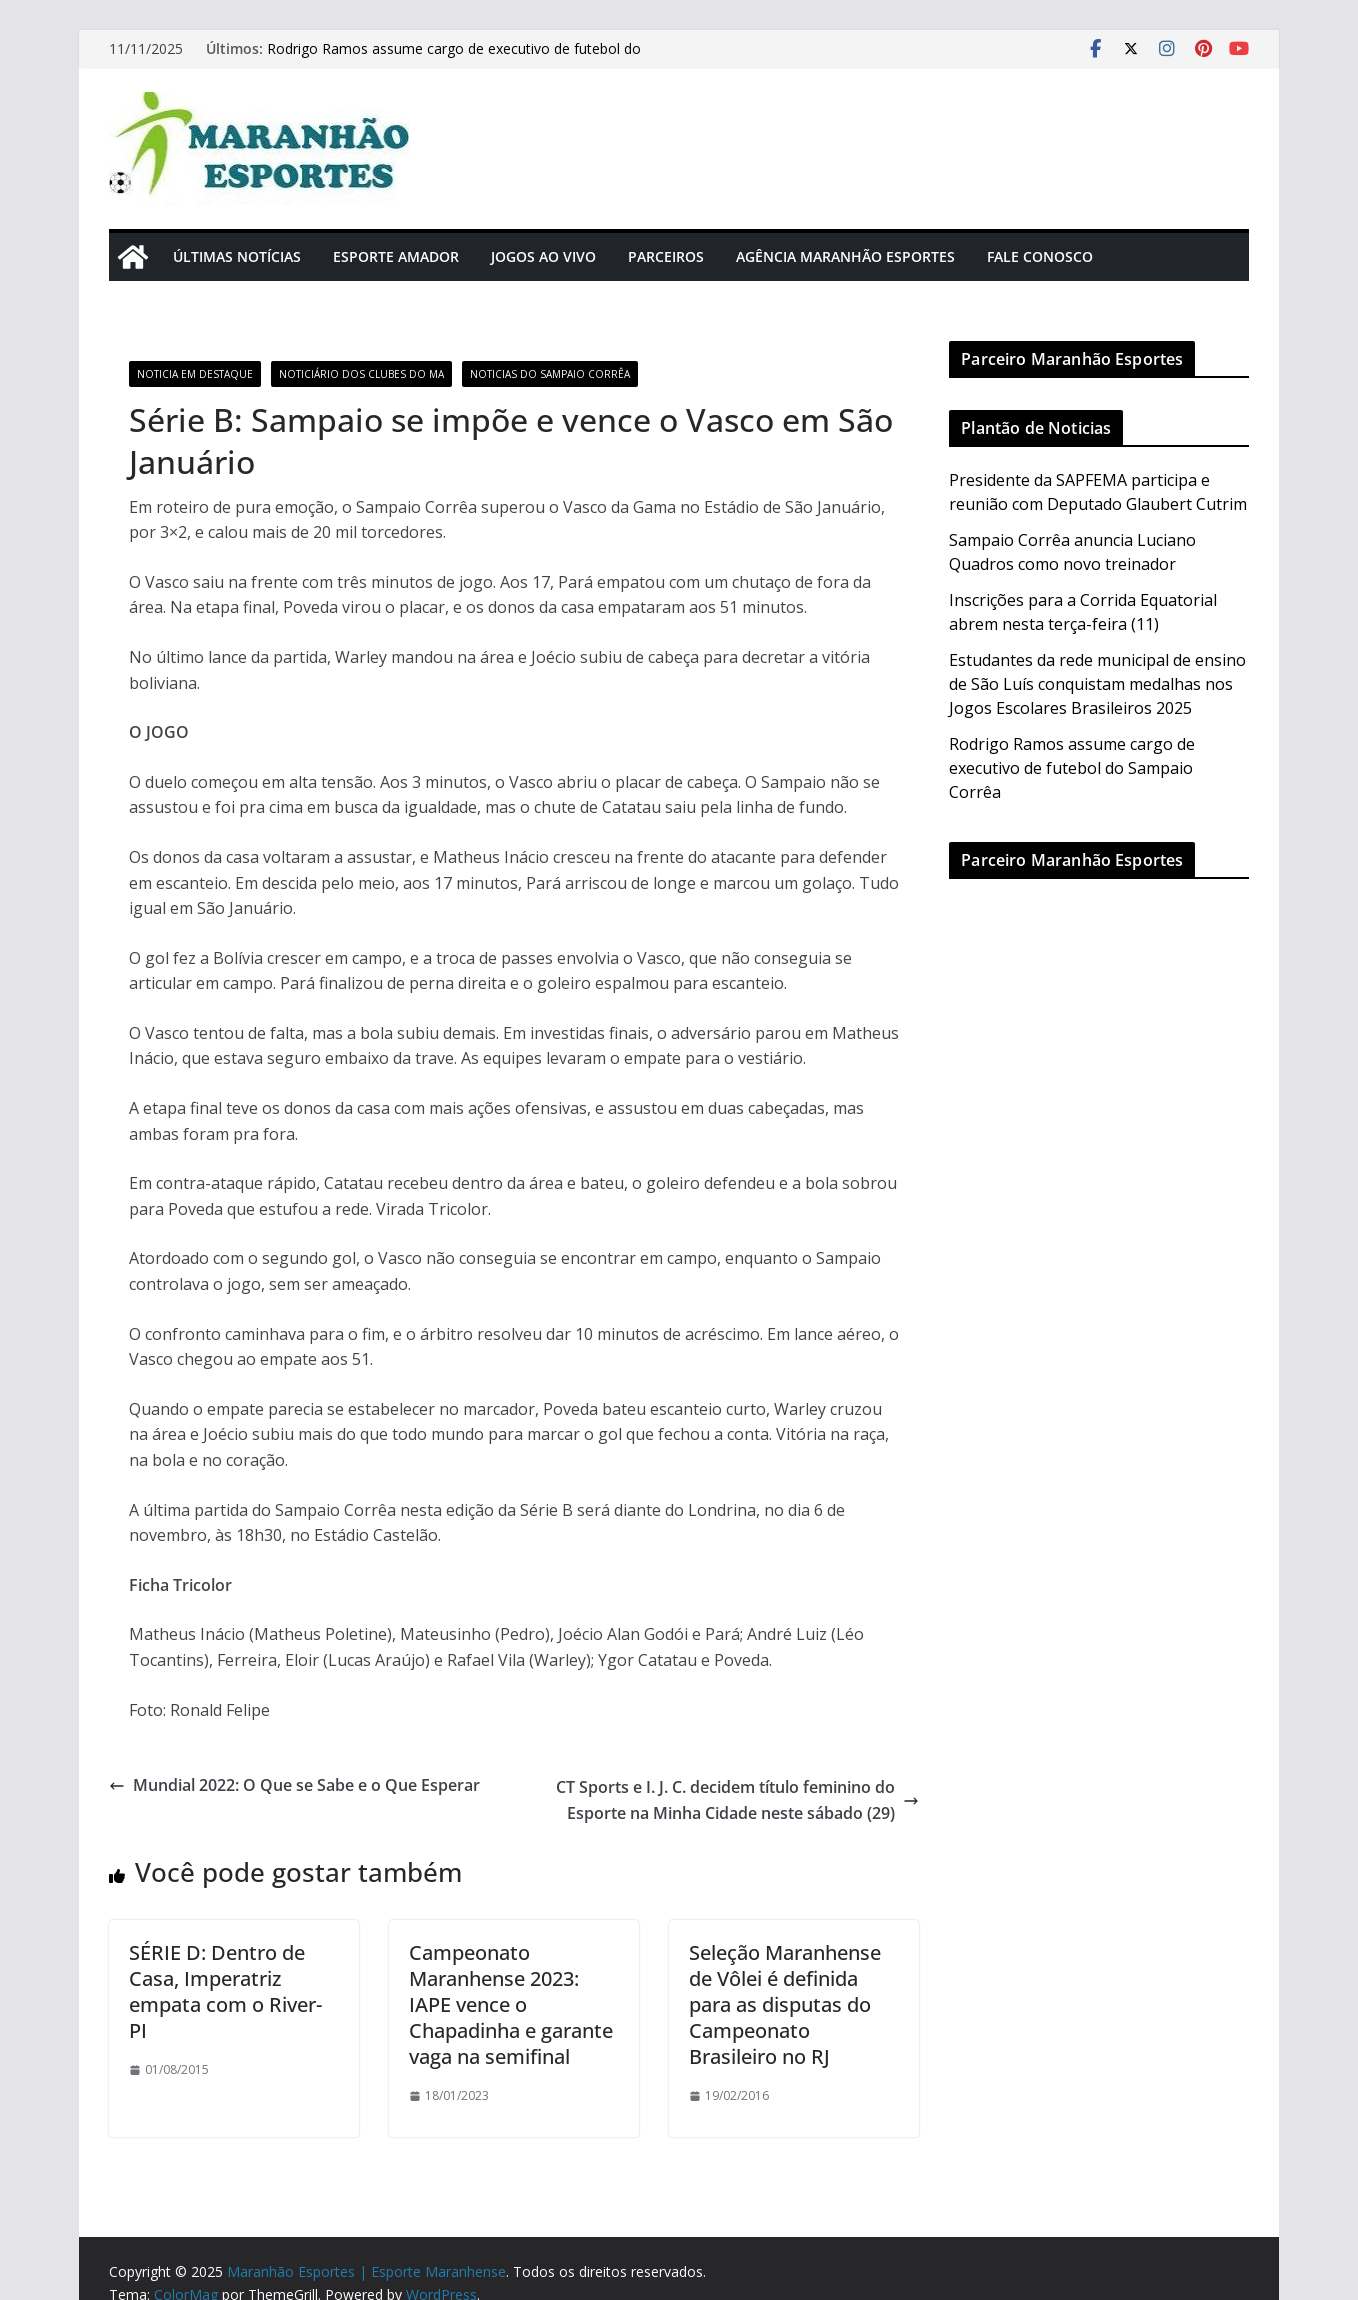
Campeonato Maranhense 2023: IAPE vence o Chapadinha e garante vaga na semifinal (511, 2004)
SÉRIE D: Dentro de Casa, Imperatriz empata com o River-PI (225, 1991)
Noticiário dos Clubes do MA (361, 374)
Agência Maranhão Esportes (845, 256)
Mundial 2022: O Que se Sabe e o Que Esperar (296, 1785)
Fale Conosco (1040, 256)
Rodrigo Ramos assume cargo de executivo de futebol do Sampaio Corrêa (1072, 768)
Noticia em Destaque (195, 374)
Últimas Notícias (237, 256)
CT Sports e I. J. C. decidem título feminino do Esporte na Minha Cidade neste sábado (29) (737, 1800)
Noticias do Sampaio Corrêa (550, 374)
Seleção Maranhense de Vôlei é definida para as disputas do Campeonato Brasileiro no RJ (785, 2004)
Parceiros (666, 256)
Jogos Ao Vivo (543, 256)
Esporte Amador (396, 256)
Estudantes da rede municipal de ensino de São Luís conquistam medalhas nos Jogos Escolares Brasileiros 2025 (1097, 684)
